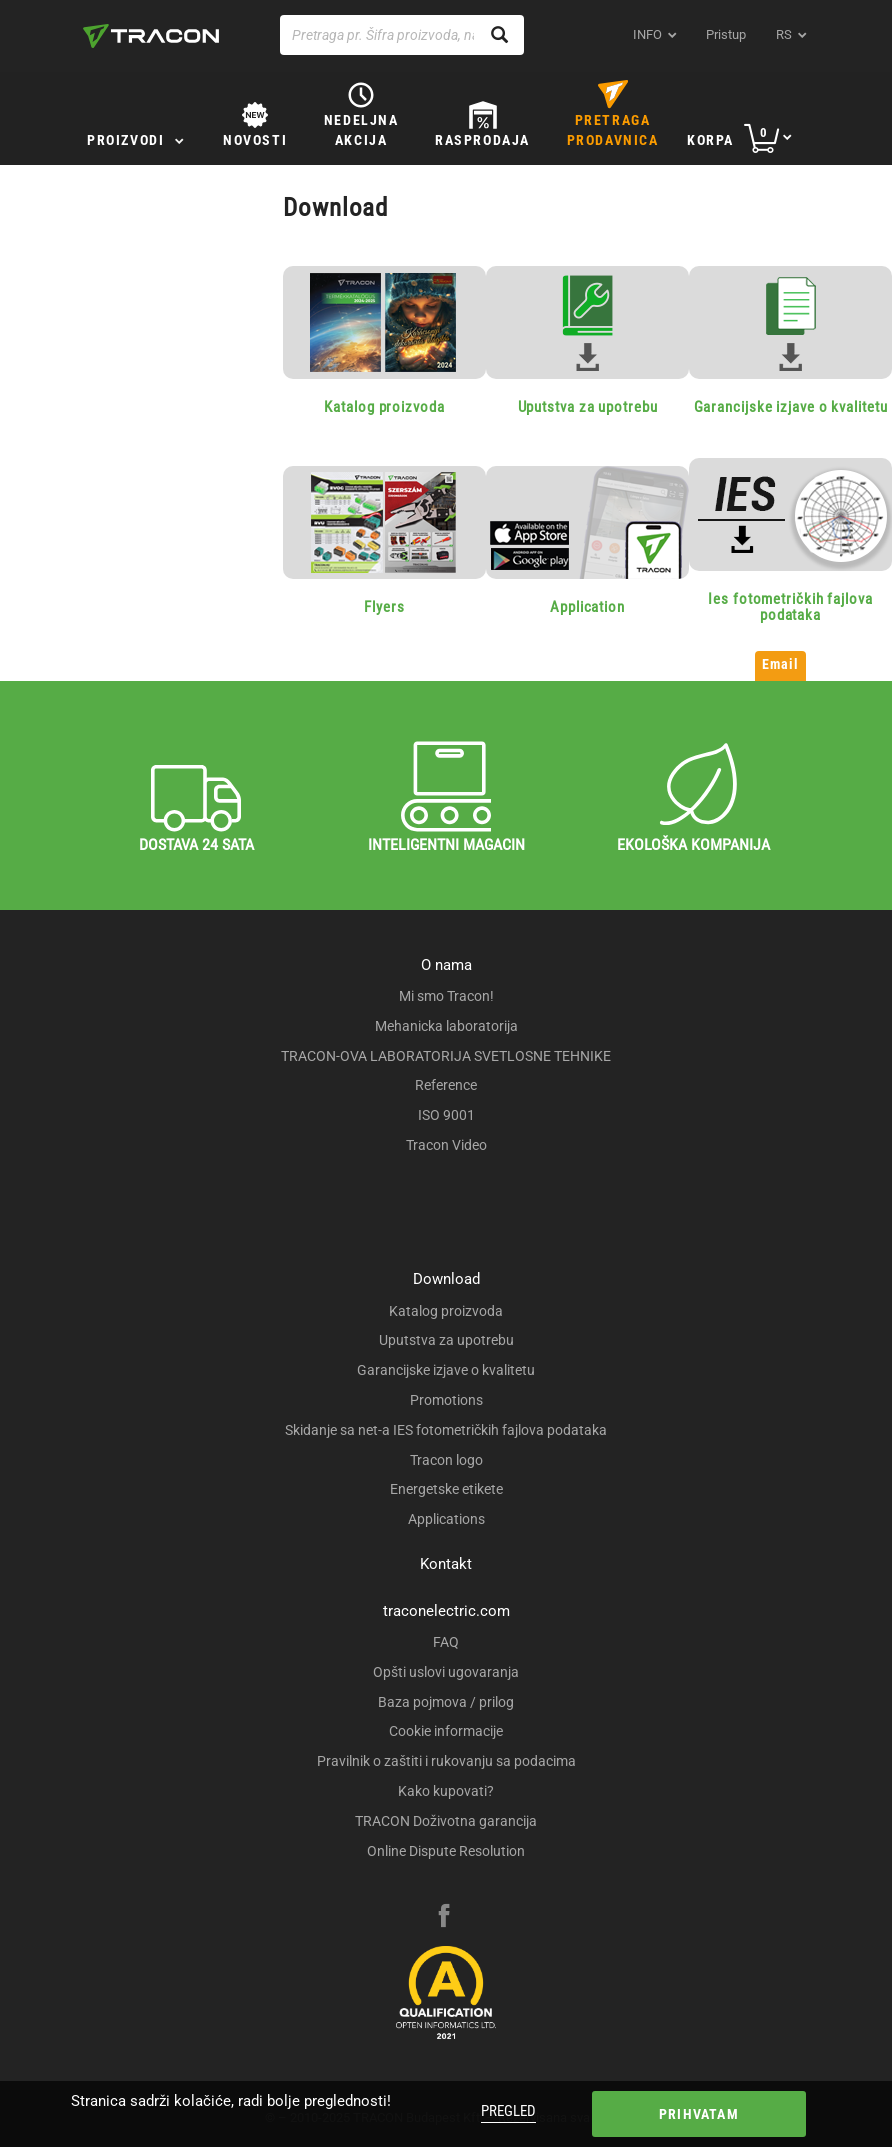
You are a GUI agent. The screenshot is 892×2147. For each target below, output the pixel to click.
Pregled (508, 2111)
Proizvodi (125, 140)
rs (784, 34)
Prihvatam (699, 2114)
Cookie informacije (446, 1731)
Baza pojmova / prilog (446, 1702)
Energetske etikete (446, 1489)
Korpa (710, 140)
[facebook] (444, 1918)
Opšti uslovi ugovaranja (446, 1672)
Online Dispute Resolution (446, 1851)
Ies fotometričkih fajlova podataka (790, 607)
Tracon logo (446, 1460)
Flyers (384, 607)
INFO (647, 34)
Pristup (726, 34)
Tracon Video (446, 1145)
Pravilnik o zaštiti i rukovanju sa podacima (446, 1761)
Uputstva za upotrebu (588, 407)
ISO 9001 (446, 1115)
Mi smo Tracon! (446, 996)
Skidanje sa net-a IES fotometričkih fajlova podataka (446, 1430)
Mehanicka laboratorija (446, 1026)
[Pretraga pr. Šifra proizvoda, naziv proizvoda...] (402, 35)
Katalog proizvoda (384, 407)
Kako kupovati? (446, 1791)
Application (587, 607)
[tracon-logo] (151, 36)
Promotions (446, 1400)
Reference (446, 1085)
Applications (446, 1519)
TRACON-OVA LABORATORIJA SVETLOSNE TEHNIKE (446, 1056)
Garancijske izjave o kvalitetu (791, 407)
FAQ (446, 1642)
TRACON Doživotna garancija (446, 1821)
